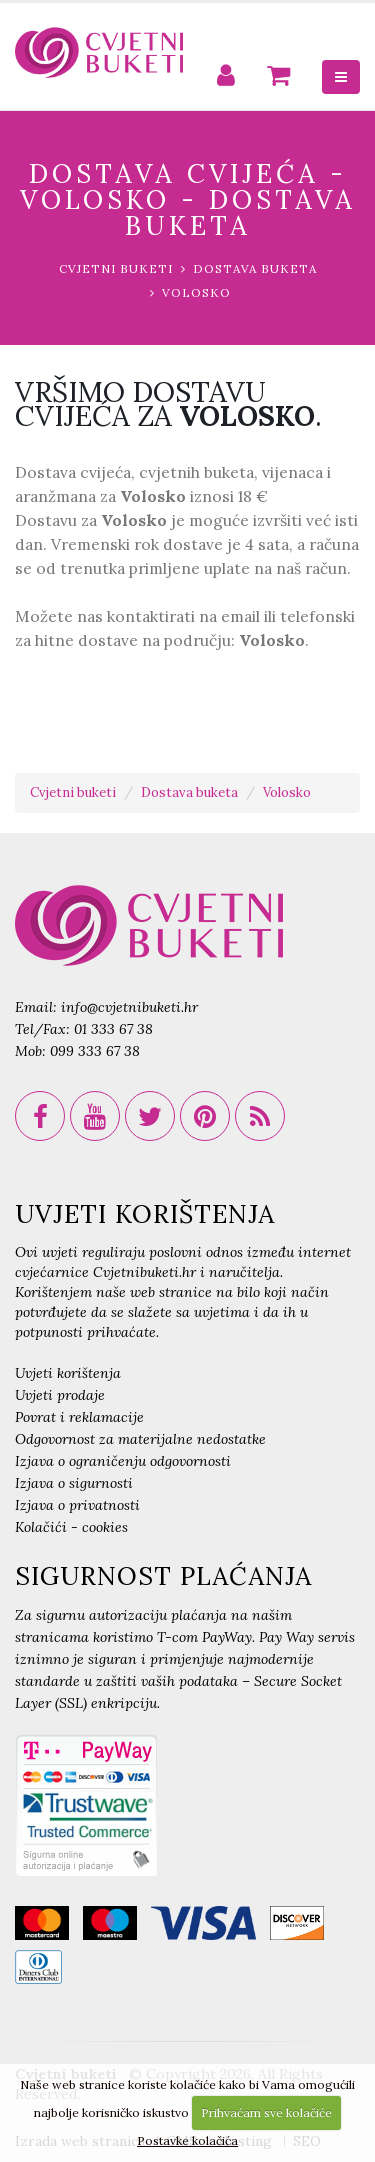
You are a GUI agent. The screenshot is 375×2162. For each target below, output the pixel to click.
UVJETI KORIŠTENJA (145, 1214)
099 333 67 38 (95, 1051)
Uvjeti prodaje (60, 1395)
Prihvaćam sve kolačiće (266, 2112)
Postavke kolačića (187, 2140)
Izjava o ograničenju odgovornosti (123, 1461)
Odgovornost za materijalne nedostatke (140, 1439)
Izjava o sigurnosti (74, 1483)
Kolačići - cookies (71, 1527)
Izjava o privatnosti (77, 1505)
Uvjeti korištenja (68, 1373)
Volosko (196, 292)
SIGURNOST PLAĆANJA (163, 1576)
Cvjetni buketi (116, 268)
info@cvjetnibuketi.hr (129, 1007)
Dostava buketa (255, 268)
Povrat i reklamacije (79, 1417)
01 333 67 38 (113, 1029)
